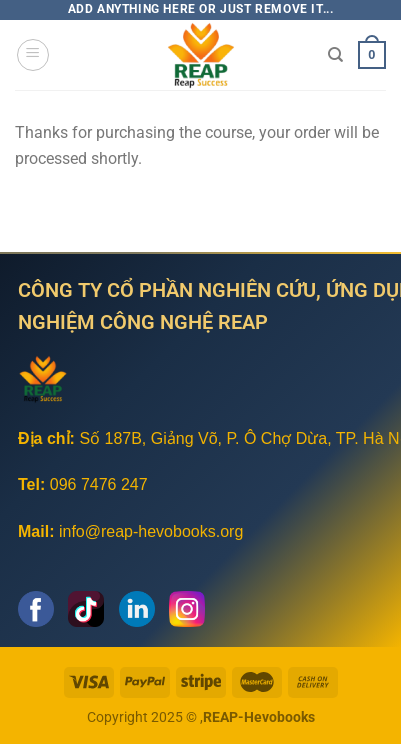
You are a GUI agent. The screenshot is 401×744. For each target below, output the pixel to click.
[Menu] (33, 55)
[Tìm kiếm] (335, 55)
